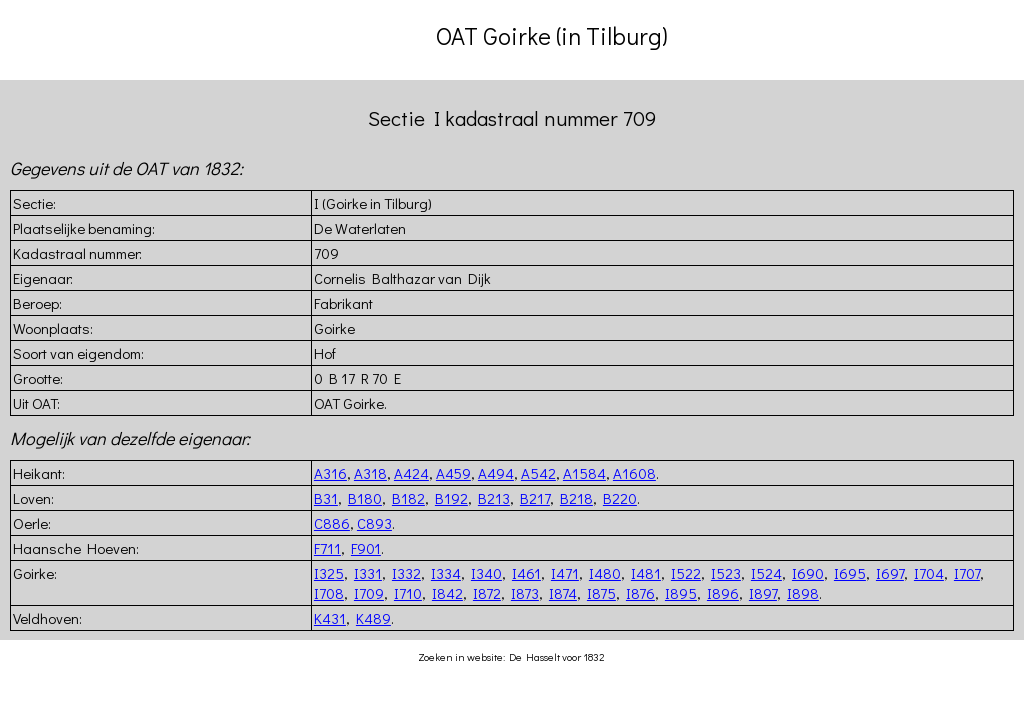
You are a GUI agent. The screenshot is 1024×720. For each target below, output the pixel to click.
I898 (803, 593)
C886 (332, 523)
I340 (486, 573)
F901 (366, 548)
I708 (329, 593)
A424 (411, 473)
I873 (525, 593)
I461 (526, 573)
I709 (369, 593)
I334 (446, 573)
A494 (496, 473)
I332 (406, 573)
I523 (726, 573)
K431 (330, 618)
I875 (601, 593)
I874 (563, 593)
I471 (565, 573)
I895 (681, 593)
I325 (329, 573)
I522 (686, 573)
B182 (408, 498)
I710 (408, 593)
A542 (538, 473)
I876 (640, 593)
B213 (494, 498)
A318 (370, 473)
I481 (646, 573)
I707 (967, 573)
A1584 (584, 473)
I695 (850, 573)
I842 (447, 593)
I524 (766, 573)
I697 (890, 573)
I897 (763, 593)
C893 (374, 523)
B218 (576, 498)
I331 (368, 573)
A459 (453, 473)
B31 (326, 498)
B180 (365, 498)
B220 (620, 498)
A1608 (634, 473)
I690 (808, 573)
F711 (327, 548)
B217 (535, 498)
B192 (451, 498)
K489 (373, 618)
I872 (487, 593)
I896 (723, 593)
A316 (330, 473)
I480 (605, 573)
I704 (929, 573)
